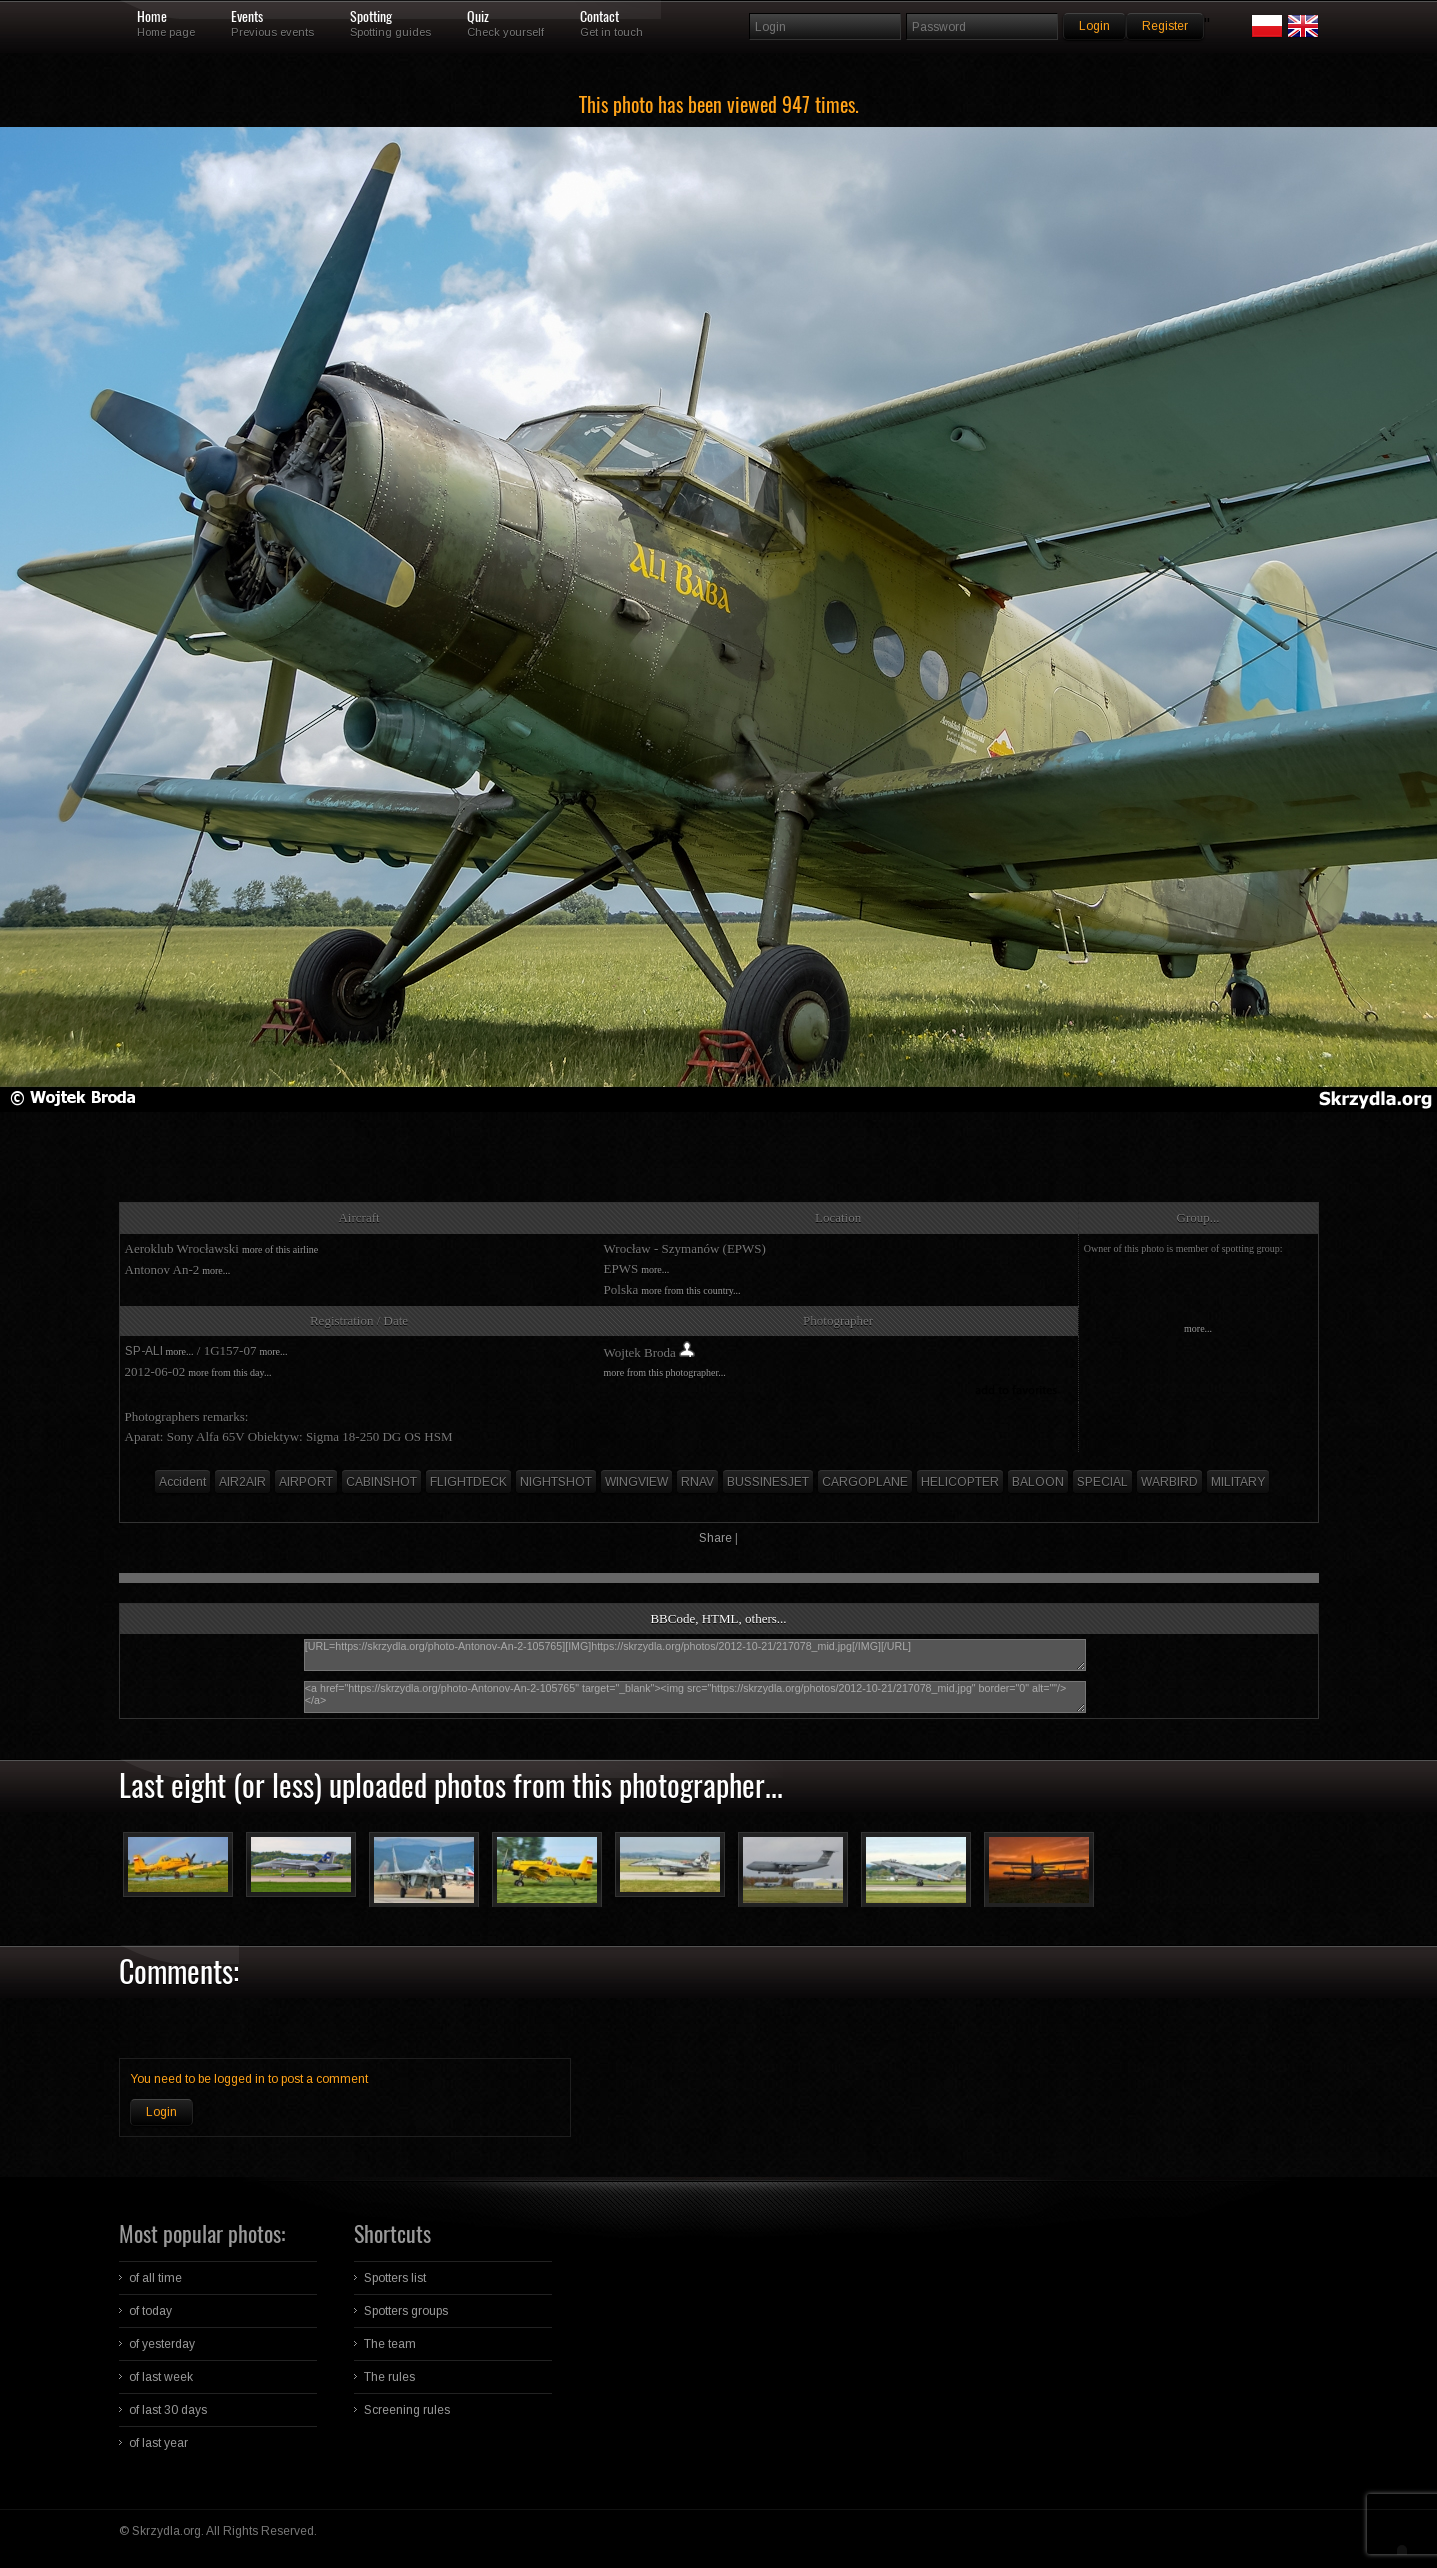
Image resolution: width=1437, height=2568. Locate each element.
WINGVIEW (636, 1482)
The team (390, 2344)
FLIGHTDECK (468, 1482)
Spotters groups (406, 2311)
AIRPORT (306, 1482)
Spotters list (395, 2278)
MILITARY (1238, 1482)
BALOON (1038, 1482)
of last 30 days (168, 2410)
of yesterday (162, 2344)
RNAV (697, 1482)
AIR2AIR (242, 1482)
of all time (155, 2278)
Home (152, 17)
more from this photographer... (665, 1372)
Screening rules (407, 2410)
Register (1165, 26)
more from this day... (229, 1372)
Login (161, 2112)
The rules (389, 2377)
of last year (158, 2443)
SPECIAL (1102, 1482)
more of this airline (280, 1249)
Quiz (478, 17)
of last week (161, 2377)
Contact (599, 17)
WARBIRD (1169, 1482)
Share (715, 1538)
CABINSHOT (381, 1482)
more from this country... (690, 1290)
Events (247, 17)
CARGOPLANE (865, 1482)
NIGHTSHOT (556, 1482)
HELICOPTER (960, 1482)
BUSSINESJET (768, 1482)
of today (150, 2311)
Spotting (371, 17)
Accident (182, 1482)
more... (216, 1270)
